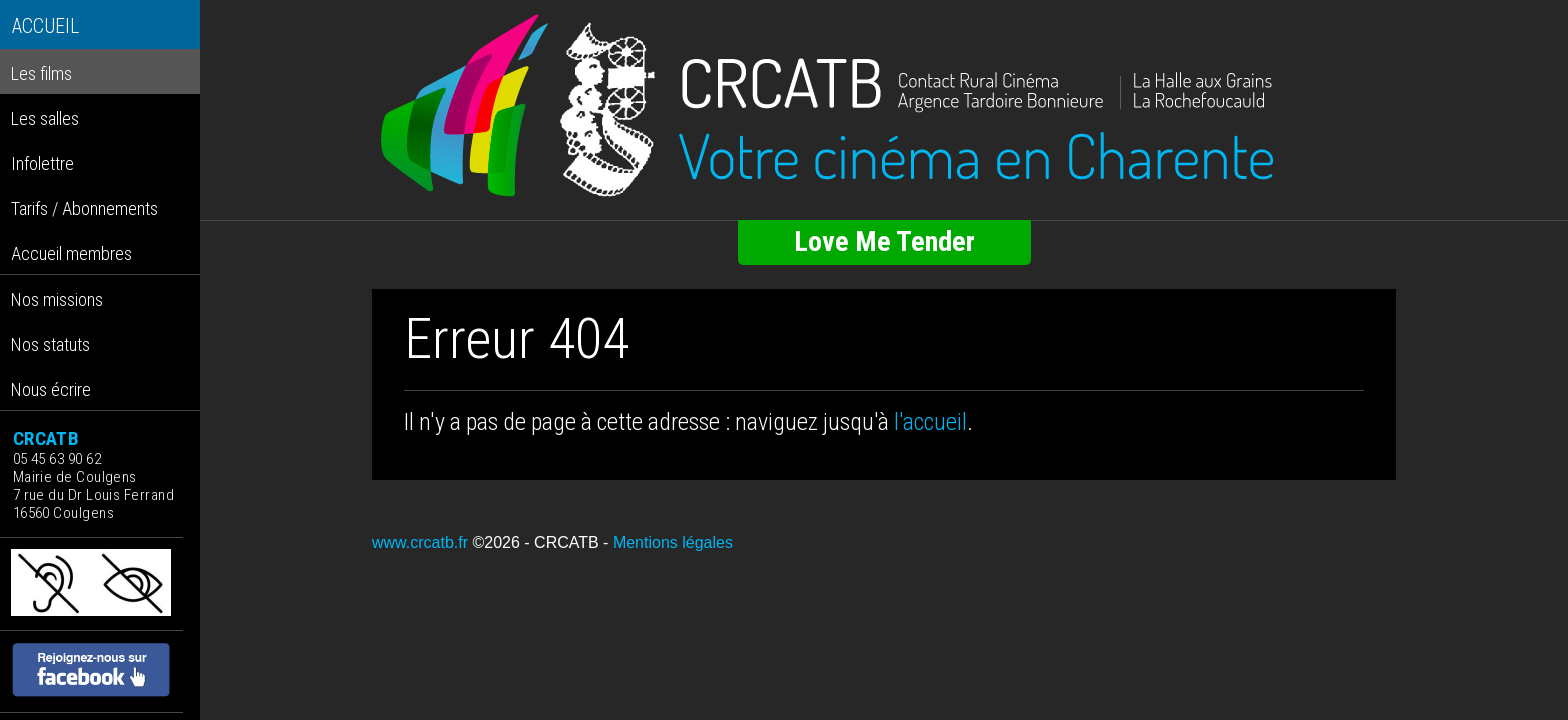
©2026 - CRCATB (535, 542)
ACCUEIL (45, 26)
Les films (41, 73)
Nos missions (57, 299)
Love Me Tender (884, 241)
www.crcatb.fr (420, 542)
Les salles (45, 118)
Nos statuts (50, 344)
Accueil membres (71, 253)
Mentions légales (673, 542)
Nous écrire (51, 389)
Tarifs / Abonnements (84, 208)
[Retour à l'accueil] (884, 106)
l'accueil (930, 422)
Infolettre (42, 163)
